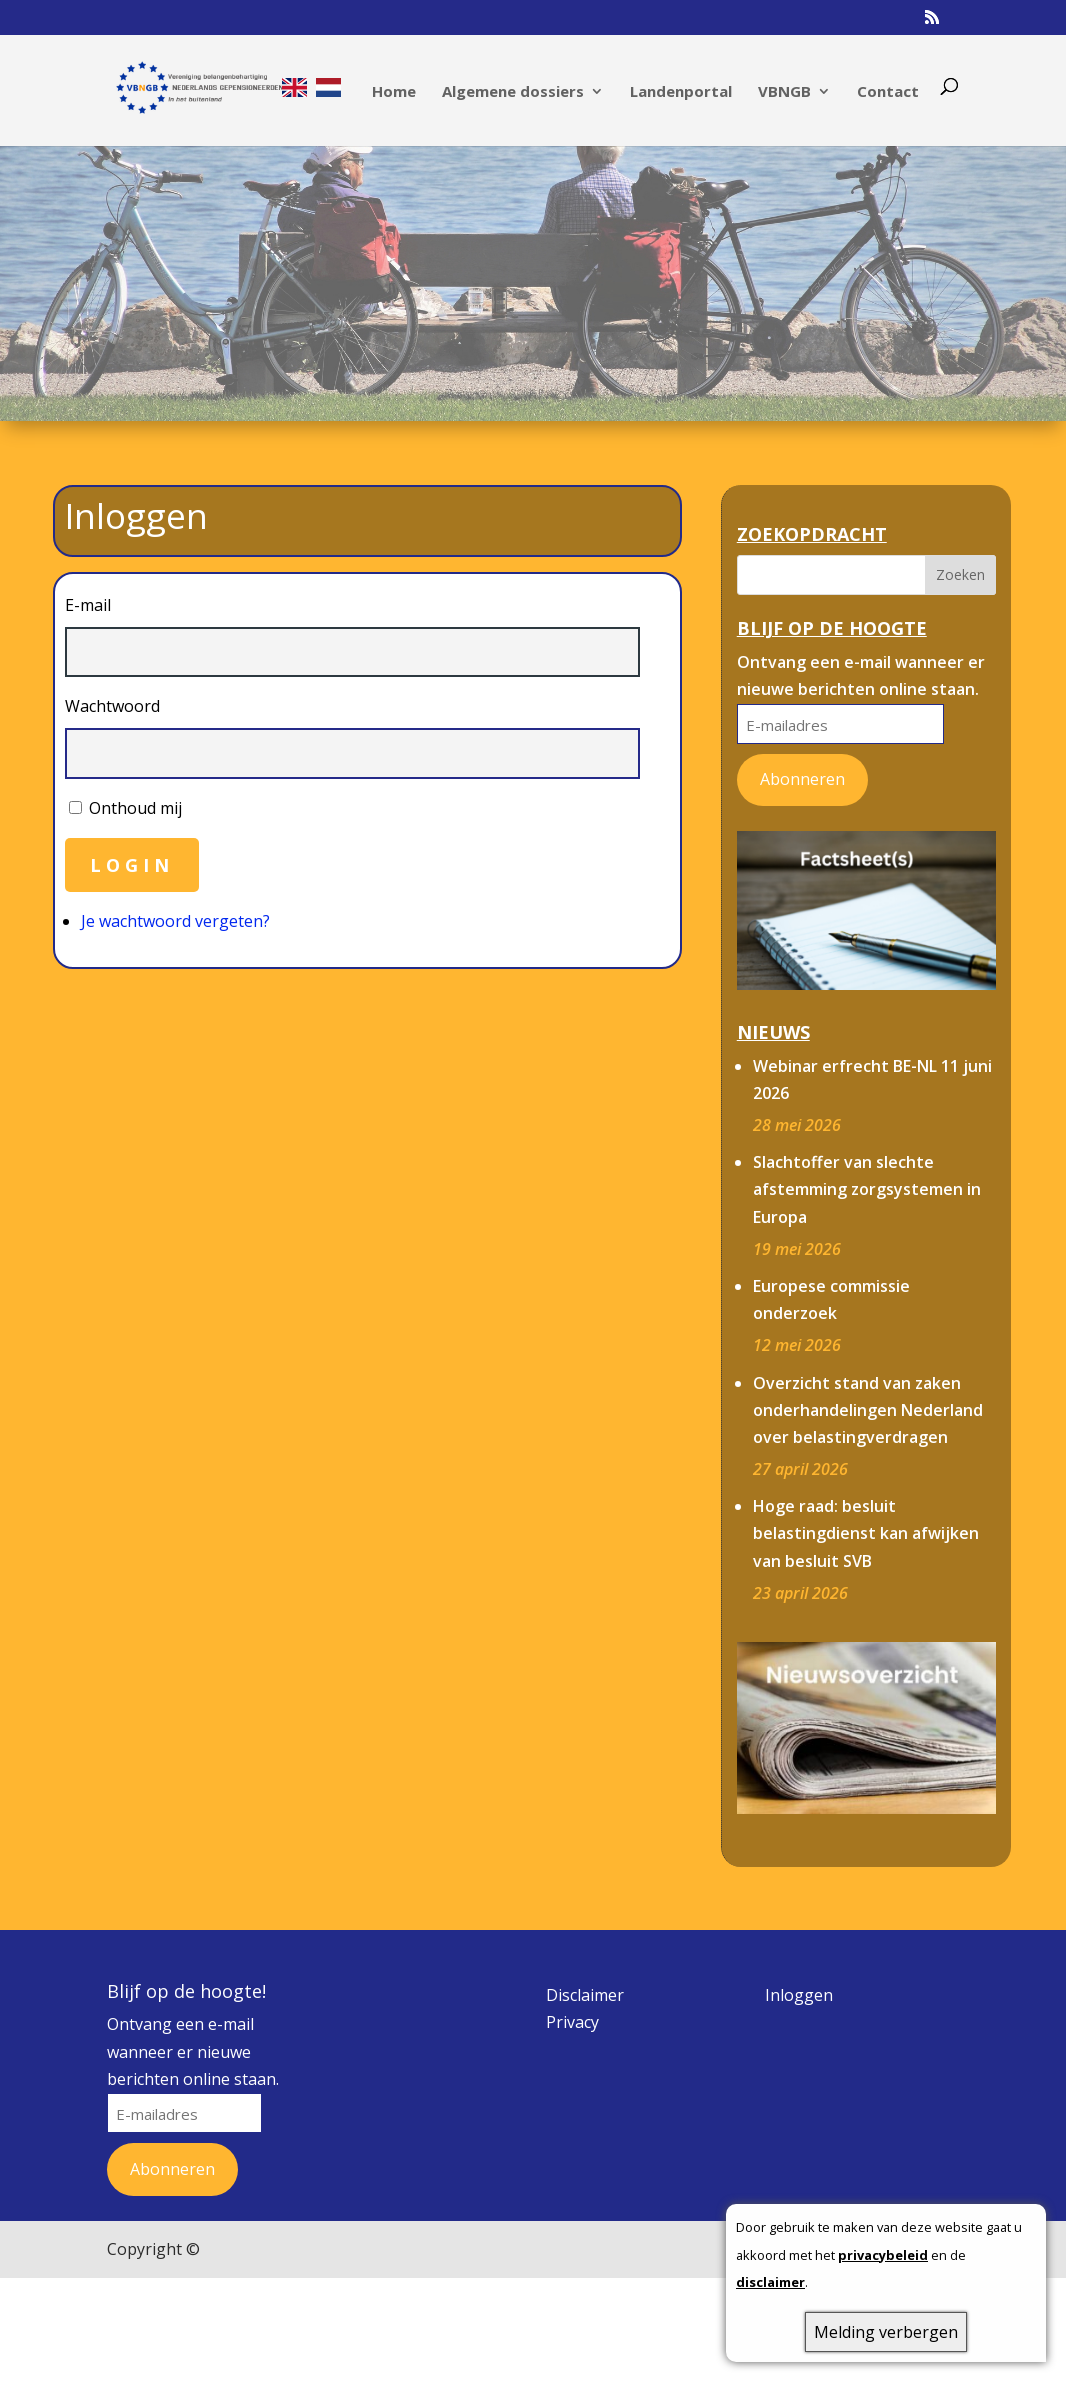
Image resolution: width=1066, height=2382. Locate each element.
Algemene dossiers (513, 92)
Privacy (572, 2022)
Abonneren (802, 779)
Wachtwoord (112, 706)
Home (394, 92)
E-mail (88, 605)
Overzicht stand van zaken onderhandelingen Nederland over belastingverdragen (868, 1410)
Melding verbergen (886, 2332)
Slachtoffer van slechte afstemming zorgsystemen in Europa (867, 1189)
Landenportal (681, 92)
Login (132, 865)
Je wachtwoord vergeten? (175, 921)
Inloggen (799, 1995)
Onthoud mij (135, 808)
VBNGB (784, 92)
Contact (888, 92)
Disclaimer (585, 1995)
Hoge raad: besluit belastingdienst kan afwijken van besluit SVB (866, 1533)
